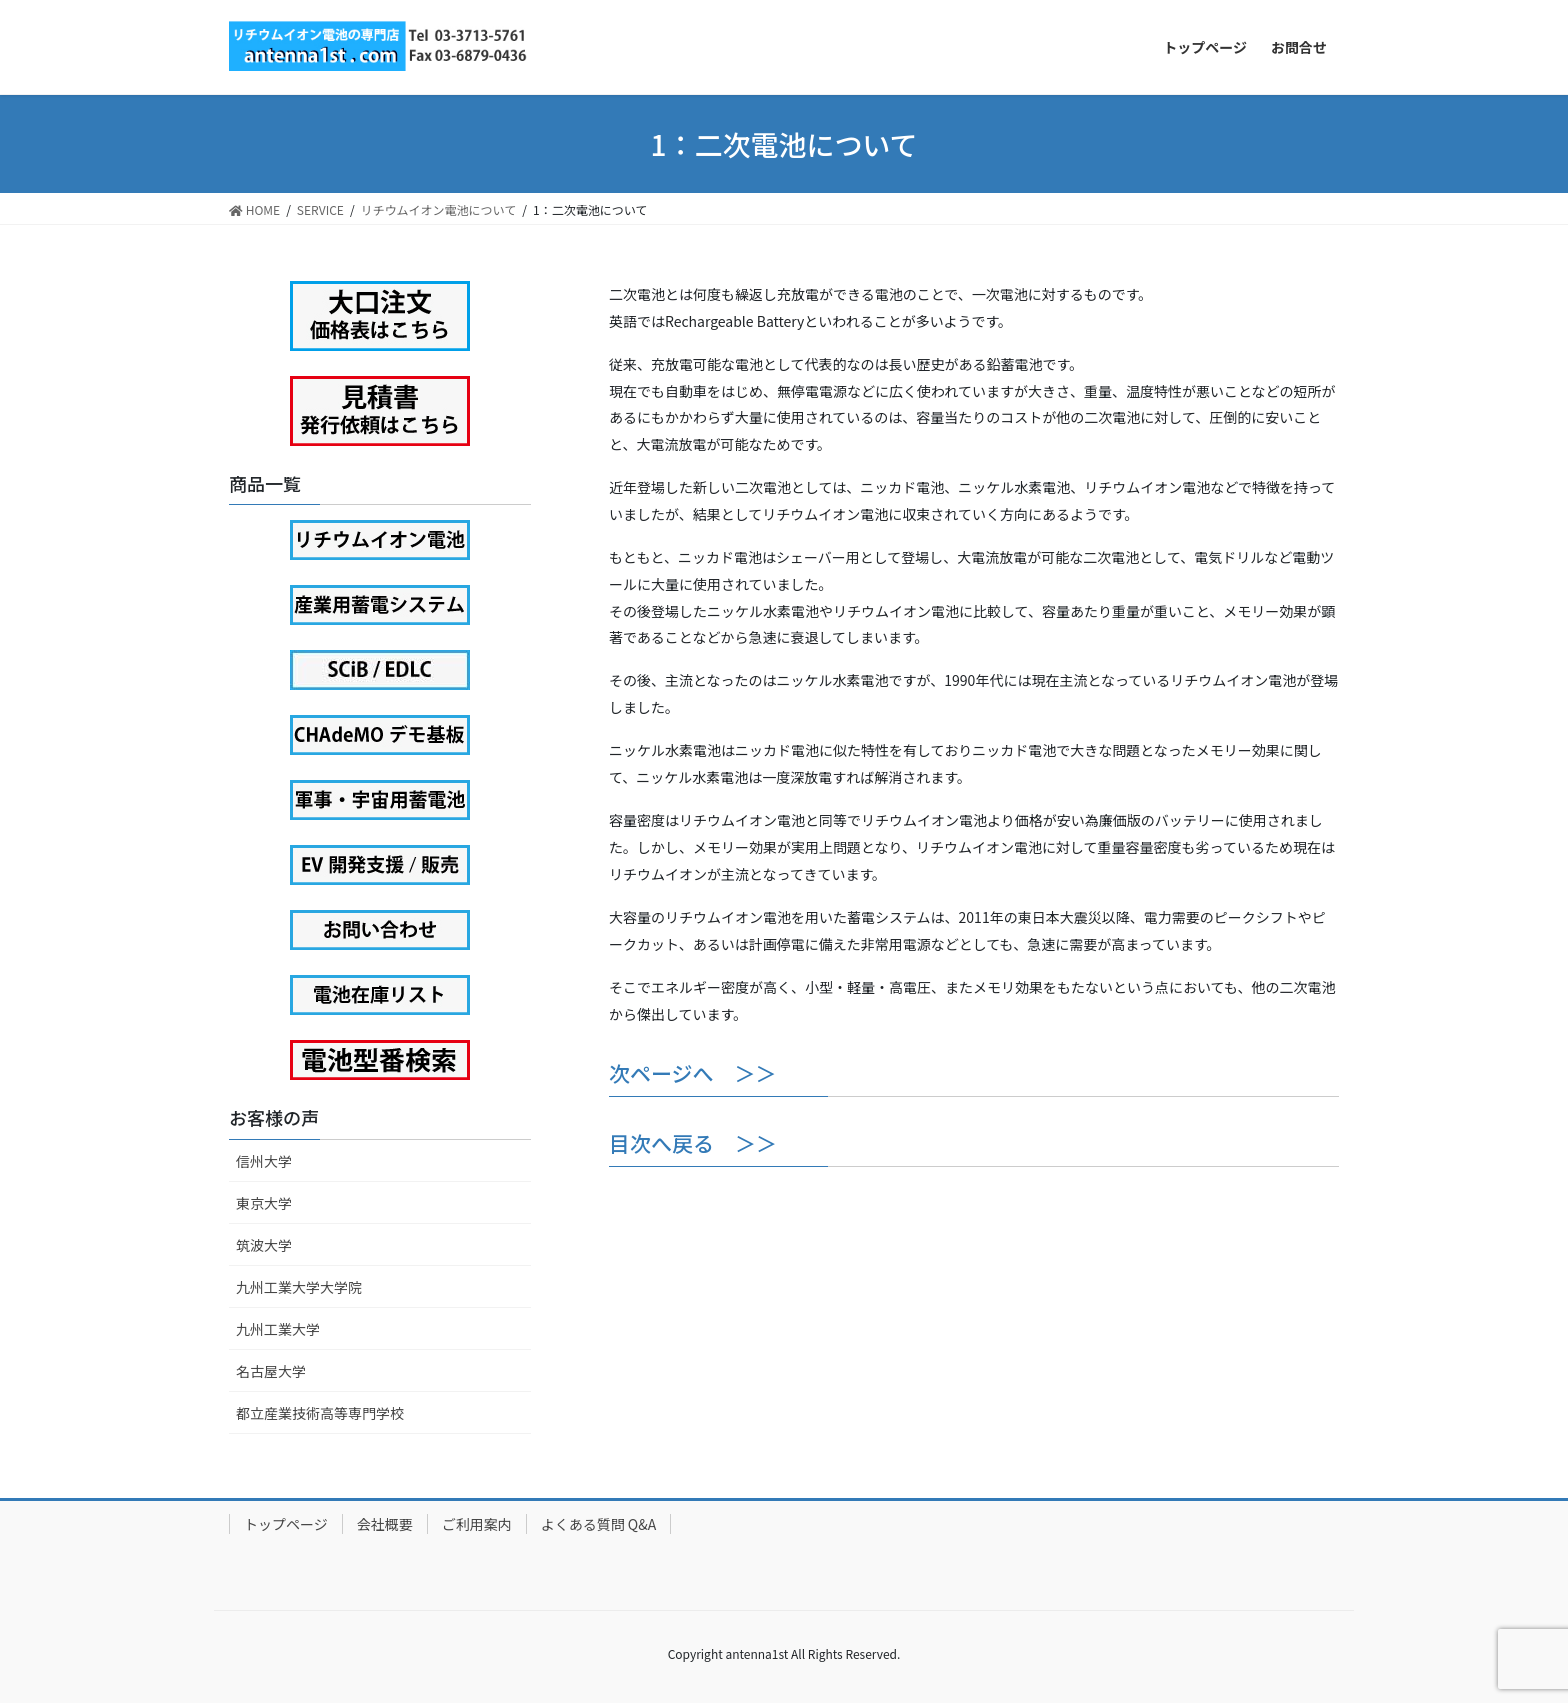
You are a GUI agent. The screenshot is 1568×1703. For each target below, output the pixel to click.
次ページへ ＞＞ (693, 1073)
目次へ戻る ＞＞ (693, 1143)
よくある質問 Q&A (599, 1524)
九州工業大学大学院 (299, 1287)
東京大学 (264, 1203)
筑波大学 (264, 1245)
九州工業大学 (278, 1329)
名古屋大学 (271, 1371)
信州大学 (264, 1161)
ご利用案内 (477, 1524)
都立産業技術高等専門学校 (320, 1413)
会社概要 (385, 1524)
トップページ (286, 1524)
